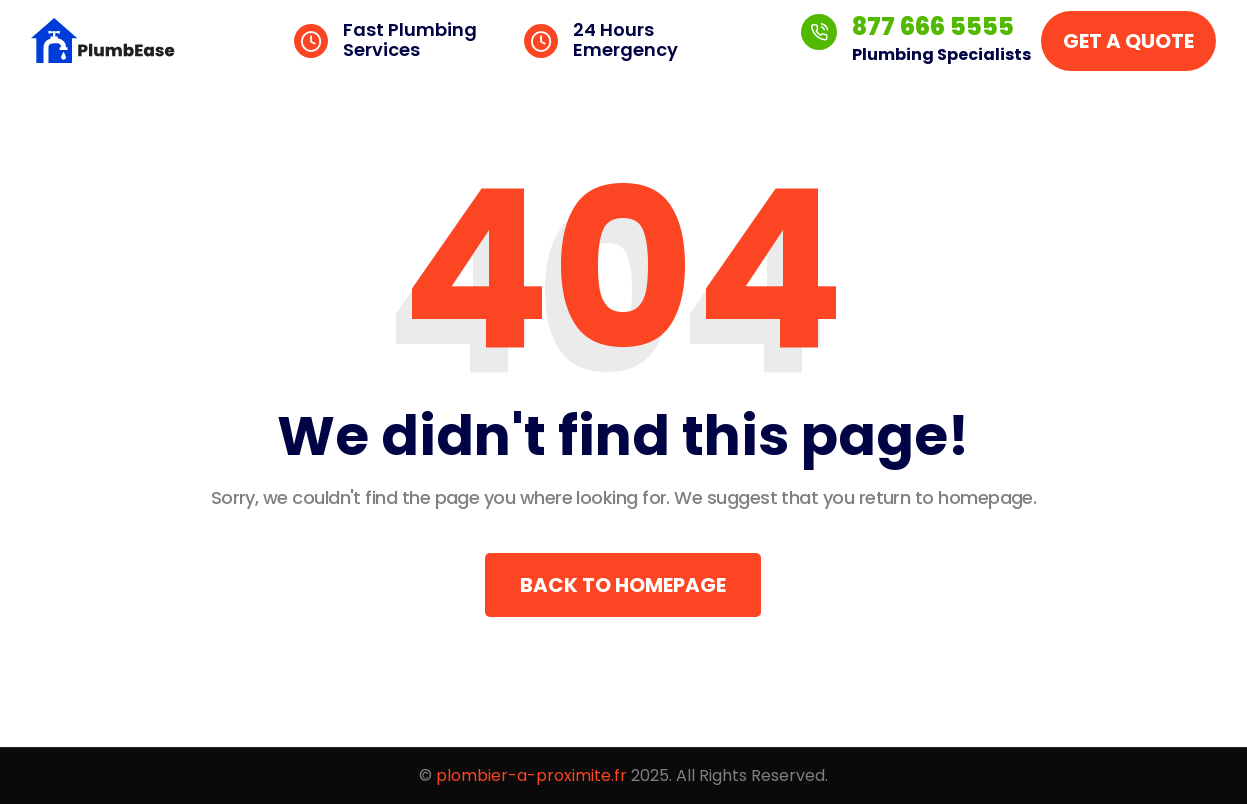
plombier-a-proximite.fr (531, 775)
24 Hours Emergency (625, 39)
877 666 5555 (933, 26)
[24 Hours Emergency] (541, 41)
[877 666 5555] (819, 32)
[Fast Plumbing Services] (311, 41)
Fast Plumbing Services (410, 39)
